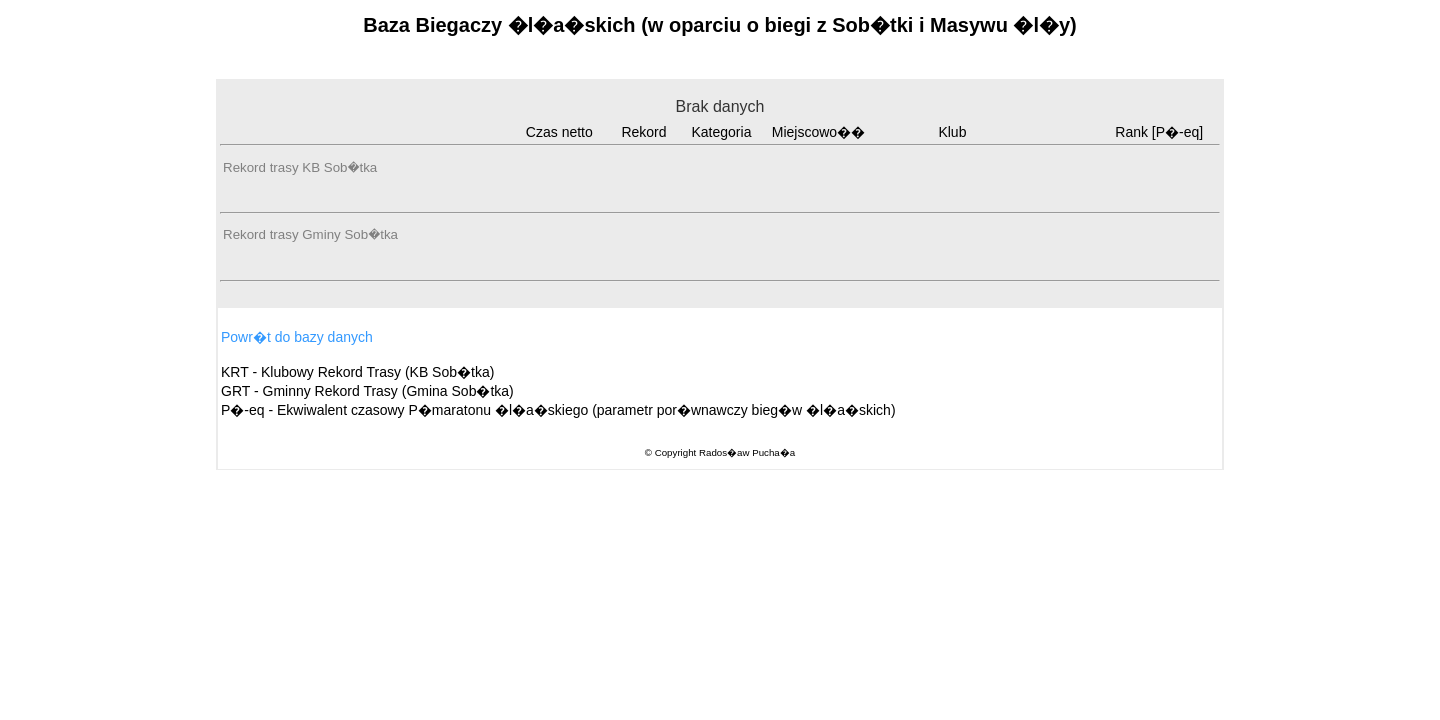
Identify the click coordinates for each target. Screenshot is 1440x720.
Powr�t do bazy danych (297, 337)
